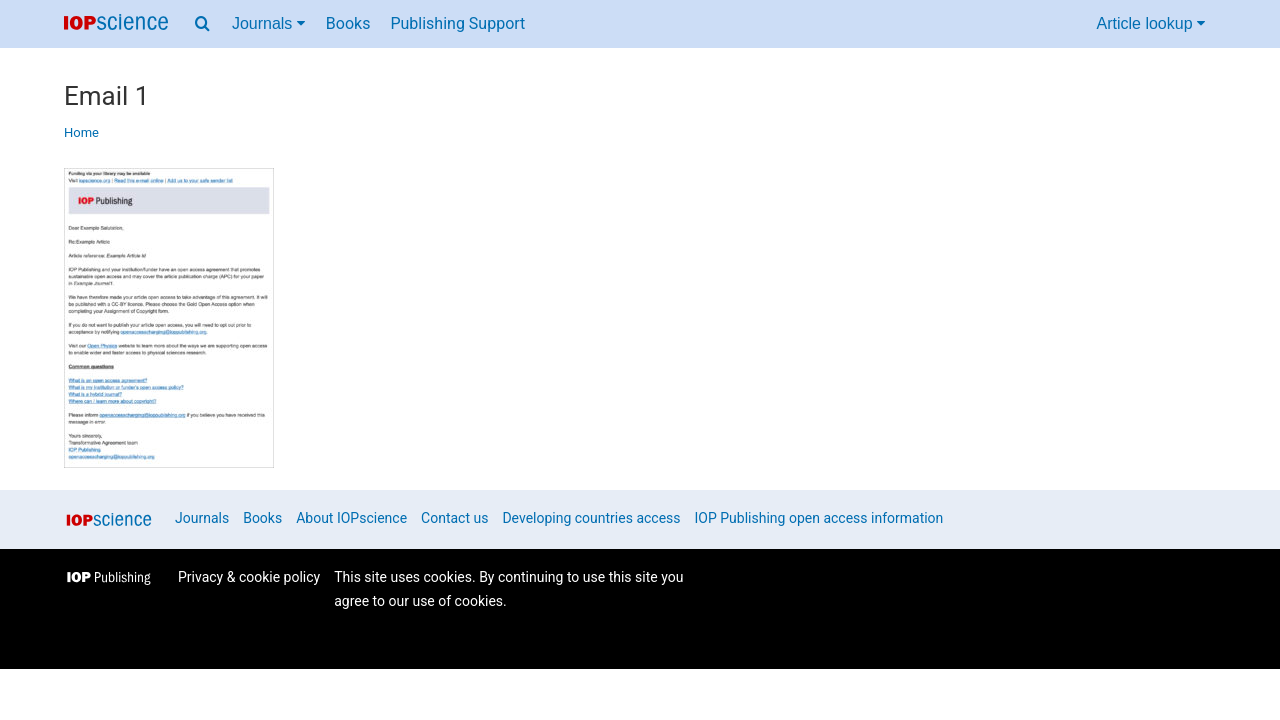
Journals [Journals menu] (268, 23)
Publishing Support (457, 23)
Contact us (454, 518)
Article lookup (1151, 23)
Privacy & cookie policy (249, 577)
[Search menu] (202, 24)
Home (81, 132)
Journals (202, 518)
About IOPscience (351, 518)
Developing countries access (591, 518)
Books (348, 23)
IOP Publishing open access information (819, 518)
